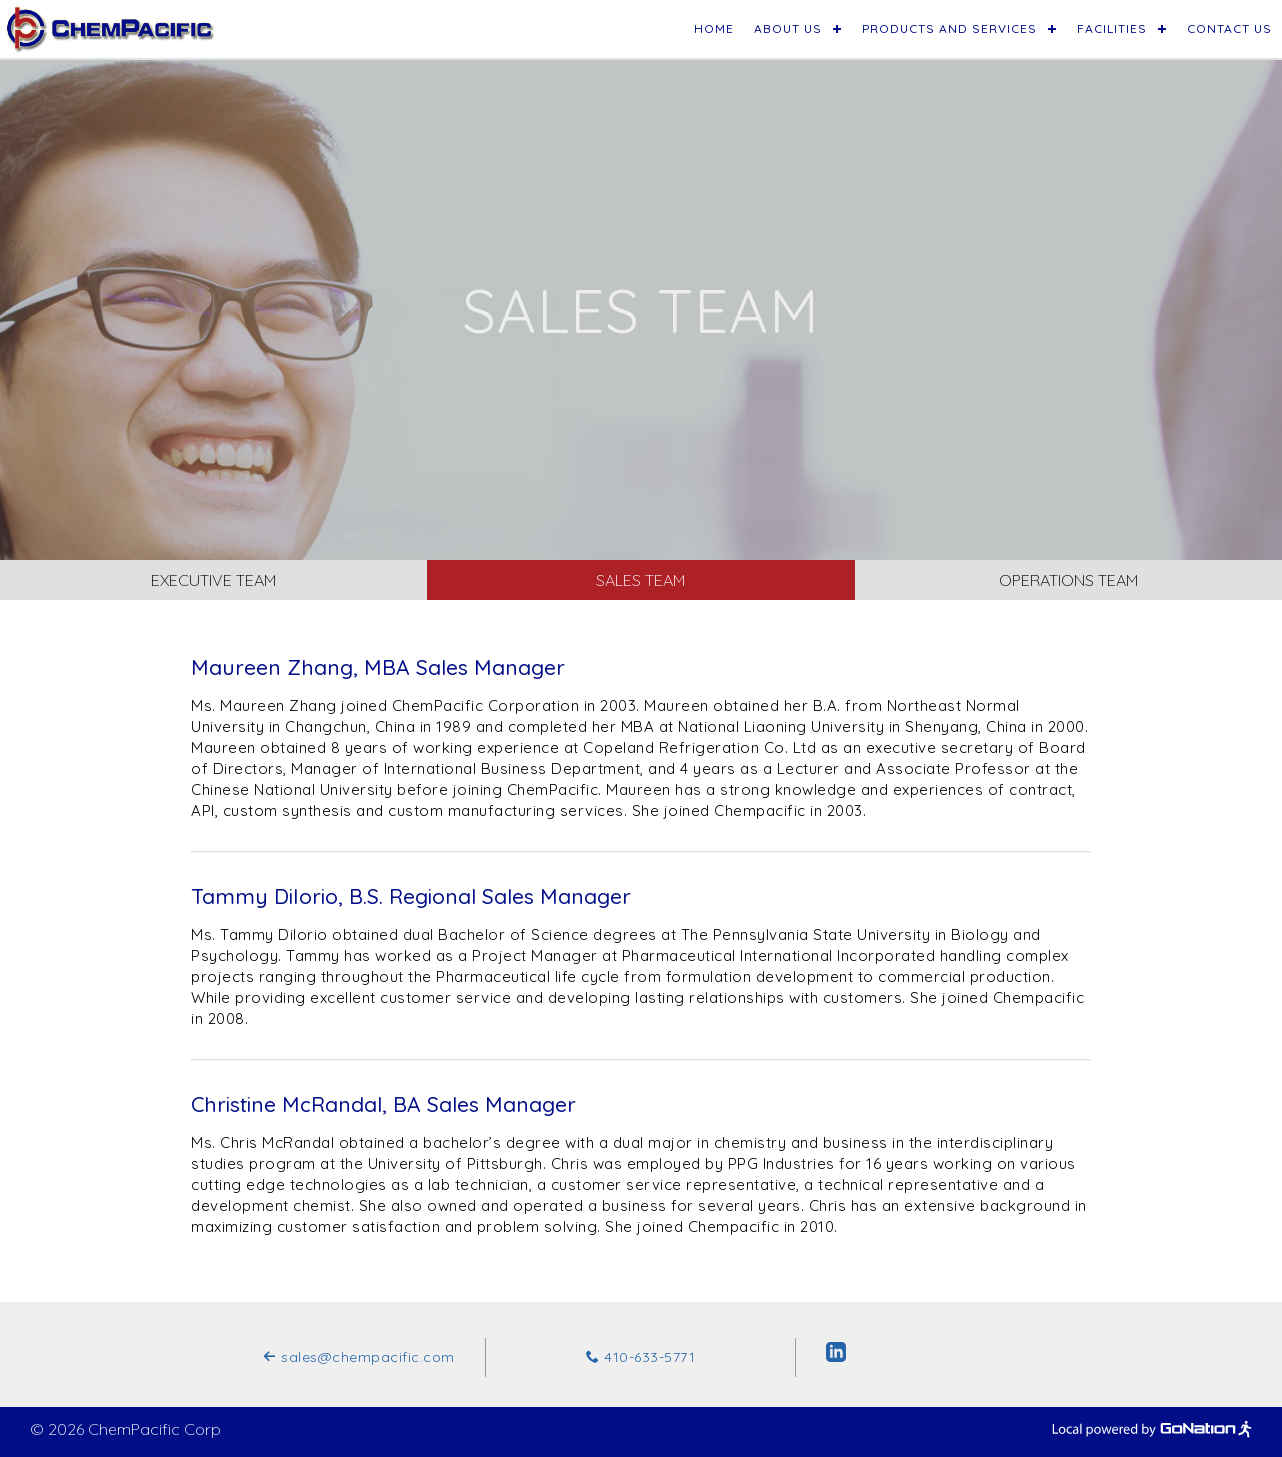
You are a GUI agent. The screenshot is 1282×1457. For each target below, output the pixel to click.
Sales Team (640, 580)
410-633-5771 (640, 1357)
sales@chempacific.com (359, 1357)
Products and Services (949, 28)
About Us (788, 28)
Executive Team (213, 580)
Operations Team (1068, 580)
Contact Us (1229, 28)
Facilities (1112, 28)
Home (714, 28)
